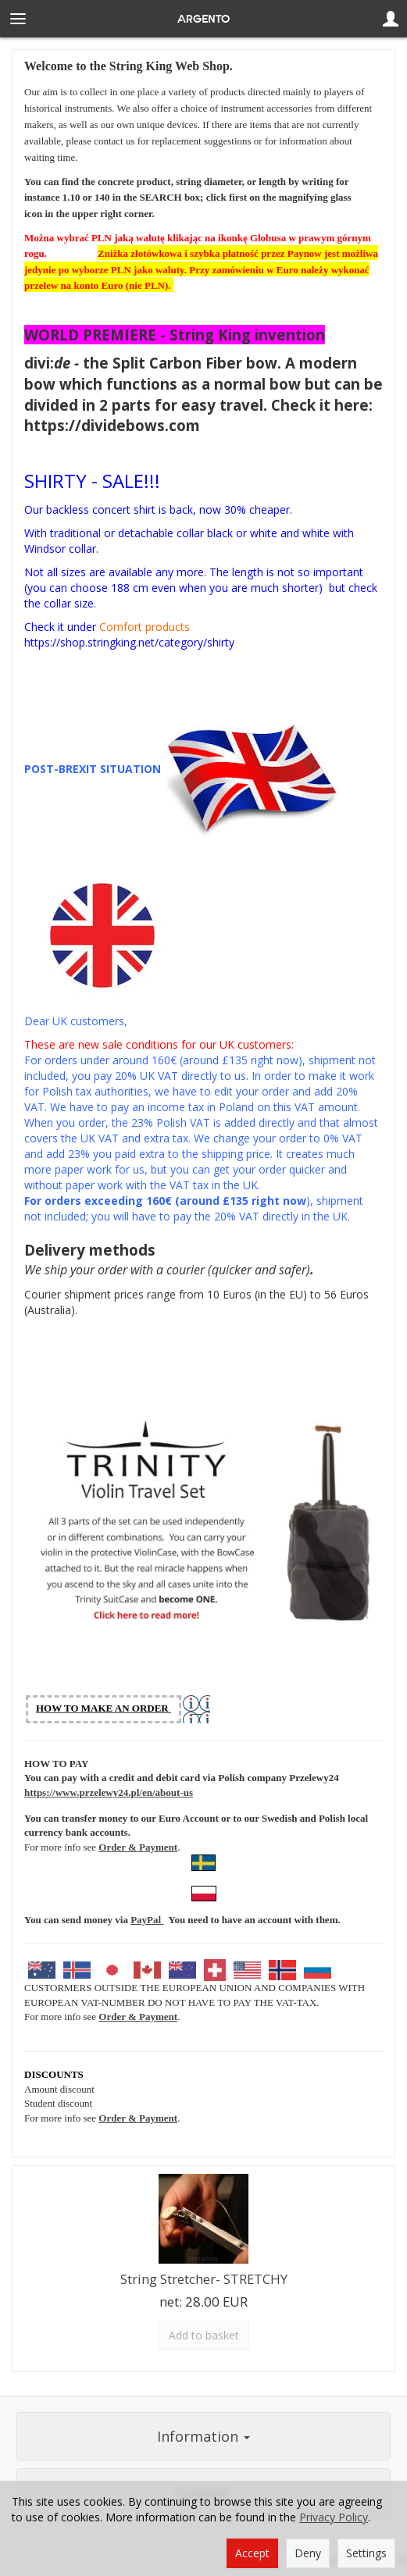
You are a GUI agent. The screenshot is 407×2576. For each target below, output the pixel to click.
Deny (308, 2553)
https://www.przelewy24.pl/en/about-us (108, 1792)
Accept (252, 2553)
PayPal (146, 1920)
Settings (366, 2553)
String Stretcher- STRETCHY (203, 2279)
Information (203, 2436)
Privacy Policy (333, 2517)
